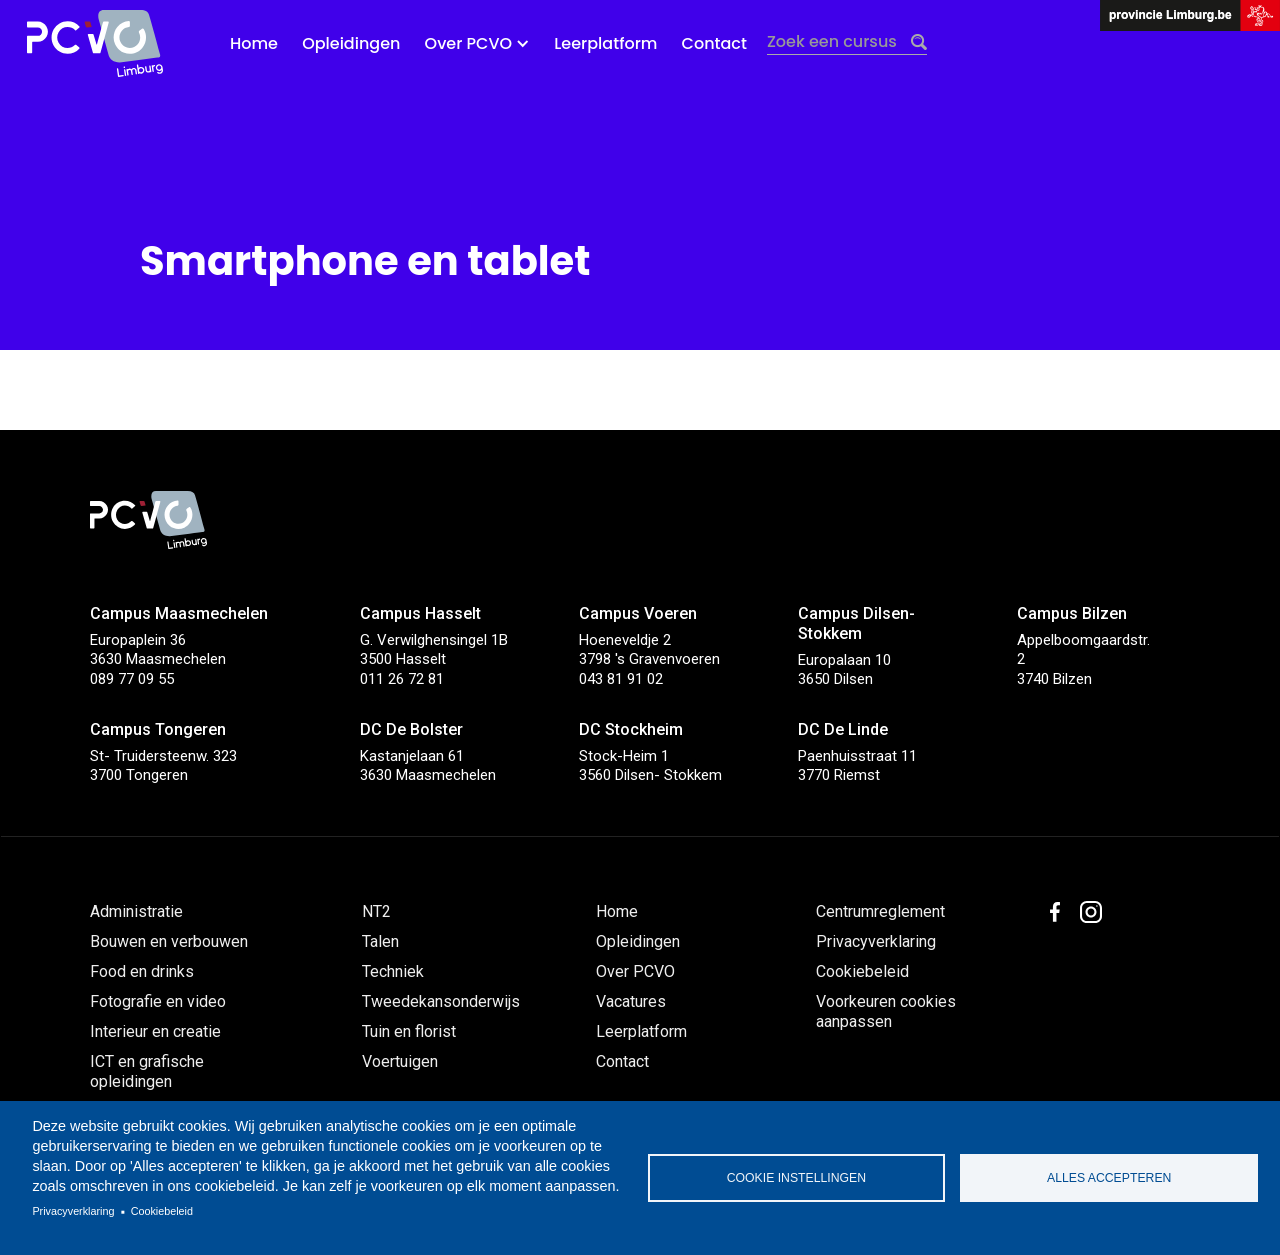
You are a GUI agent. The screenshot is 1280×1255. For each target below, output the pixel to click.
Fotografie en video (158, 1001)
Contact (714, 44)
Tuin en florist (409, 1031)
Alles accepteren (1109, 1178)
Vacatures (631, 1001)
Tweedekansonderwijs (441, 1001)
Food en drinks (142, 971)
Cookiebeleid (162, 1211)
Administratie (136, 911)
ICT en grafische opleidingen (147, 1071)
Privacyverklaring (73, 1211)
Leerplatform (605, 44)
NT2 (376, 911)
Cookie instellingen (796, 1178)
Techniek (393, 971)
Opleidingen (351, 44)
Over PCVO (635, 971)
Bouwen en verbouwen (169, 941)
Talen (380, 941)
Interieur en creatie (155, 1031)
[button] (477, 44)
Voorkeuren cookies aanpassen (886, 1011)
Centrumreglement (880, 911)
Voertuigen (400, 1061)
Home (254, 44)
